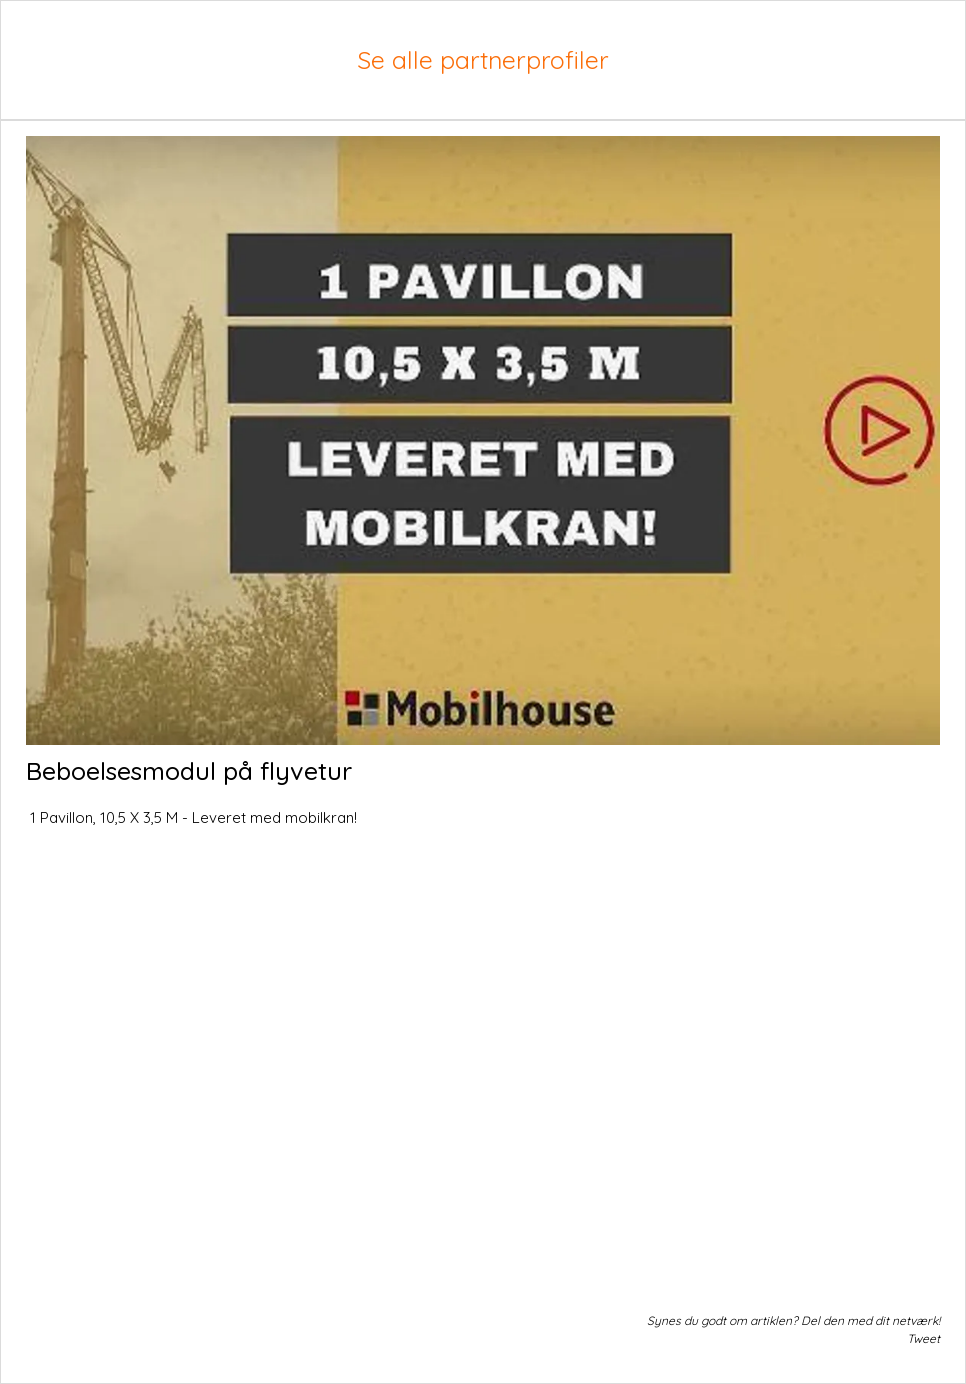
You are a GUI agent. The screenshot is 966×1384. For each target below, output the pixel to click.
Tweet (923, 1338)
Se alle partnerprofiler (483, 59)
